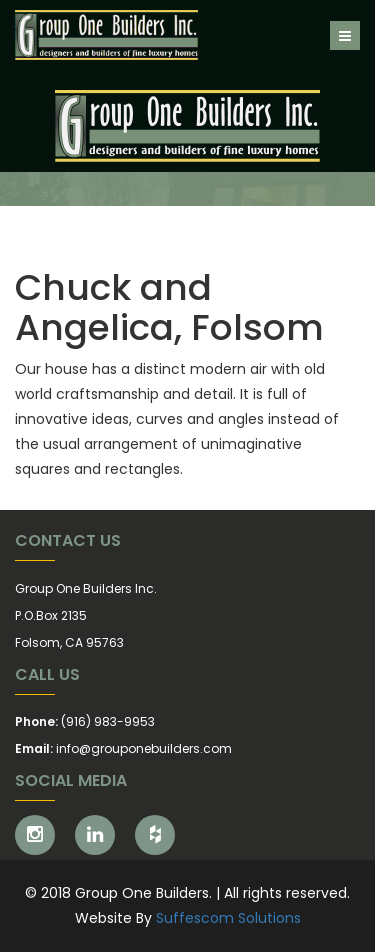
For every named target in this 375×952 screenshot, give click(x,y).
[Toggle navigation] (345, 35)
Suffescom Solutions (228, 918)
